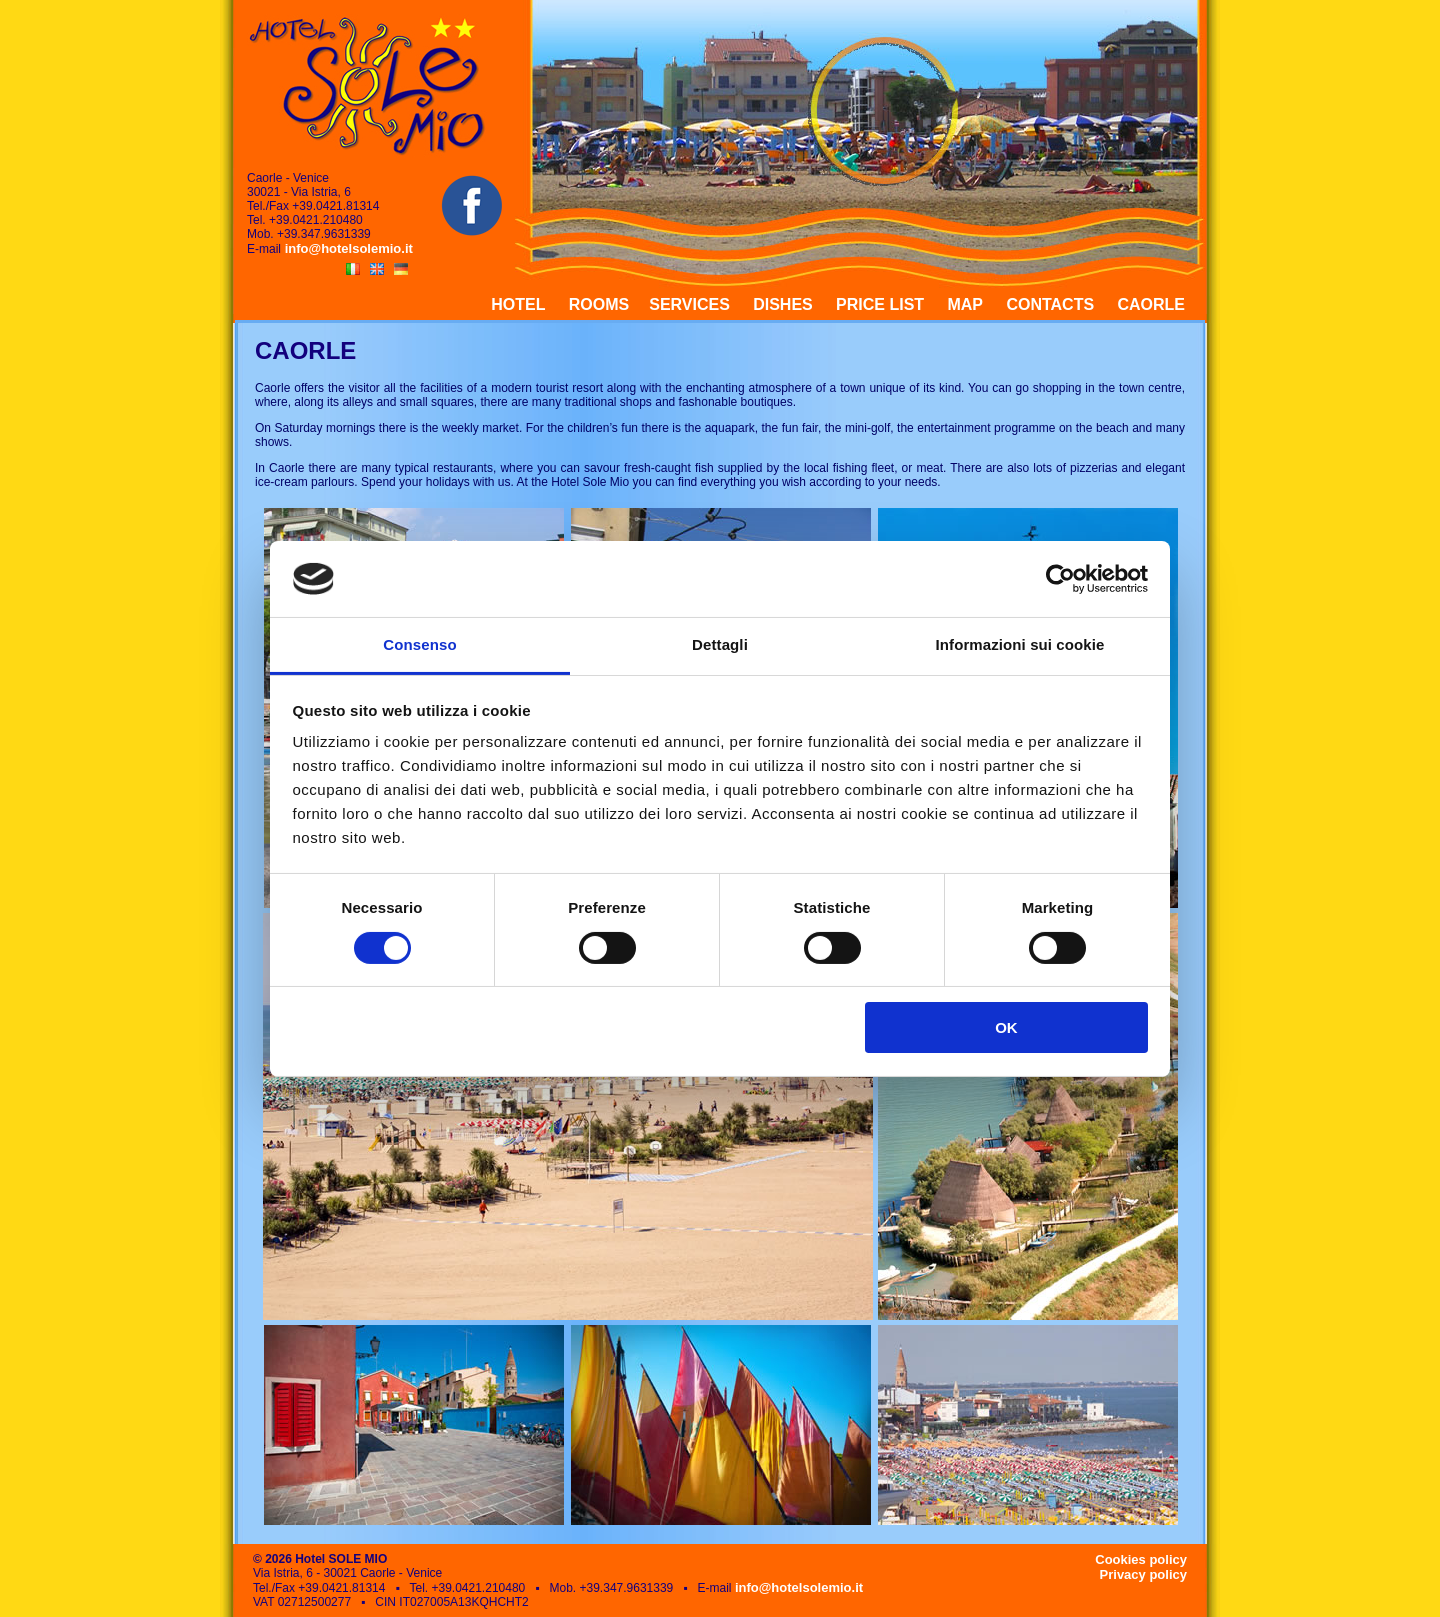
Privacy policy (1143, 1574)
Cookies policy (1141, 1559)
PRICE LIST (880, 304)
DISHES (783, 304)
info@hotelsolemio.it (347, 248)
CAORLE (1151, 304)
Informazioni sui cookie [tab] (1020, 644)
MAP (965, 304)
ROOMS (599, 304)
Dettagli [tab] (720, 644)
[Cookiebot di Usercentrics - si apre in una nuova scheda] (1060, 579)
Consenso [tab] (419, 644)
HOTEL (518, 304)
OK (1006, 1027)
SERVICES (689, 304)
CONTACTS (1050, 304)
